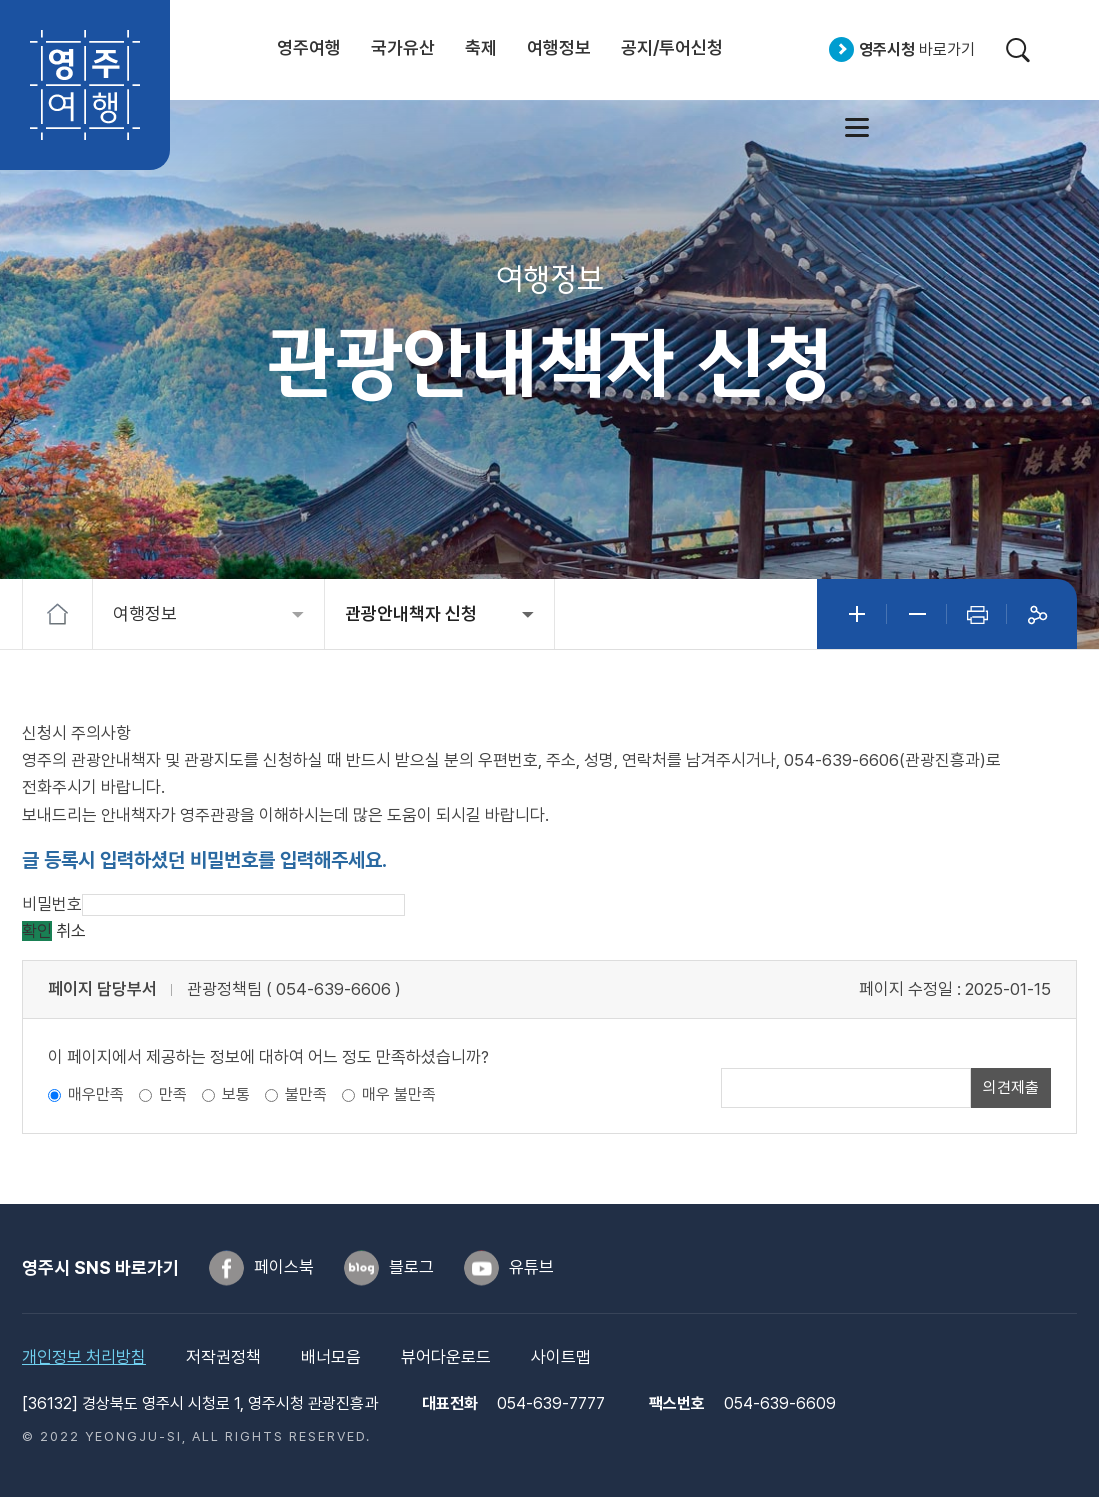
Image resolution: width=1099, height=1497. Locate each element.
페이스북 (284, 1267)
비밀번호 (52, 904)
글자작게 (917, 614)
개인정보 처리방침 (84, 1357)
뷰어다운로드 (446, 1357)
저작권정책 (223, 1357)
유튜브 (531, 1267)
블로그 (411, 1267)
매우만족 (96, 1094)
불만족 (306, 1094)
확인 (37, 931)
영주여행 (85, 85)
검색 (1017, 49)
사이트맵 (856, 126)
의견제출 (1011, 1087)
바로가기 (917, 49)
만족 (173, 1094)
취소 (71, 931)
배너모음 (331, 1357)
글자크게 (857, 614)
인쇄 (977, 614)
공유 (1037, 614)
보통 (236, 1094)
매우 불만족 (399, 1094)
